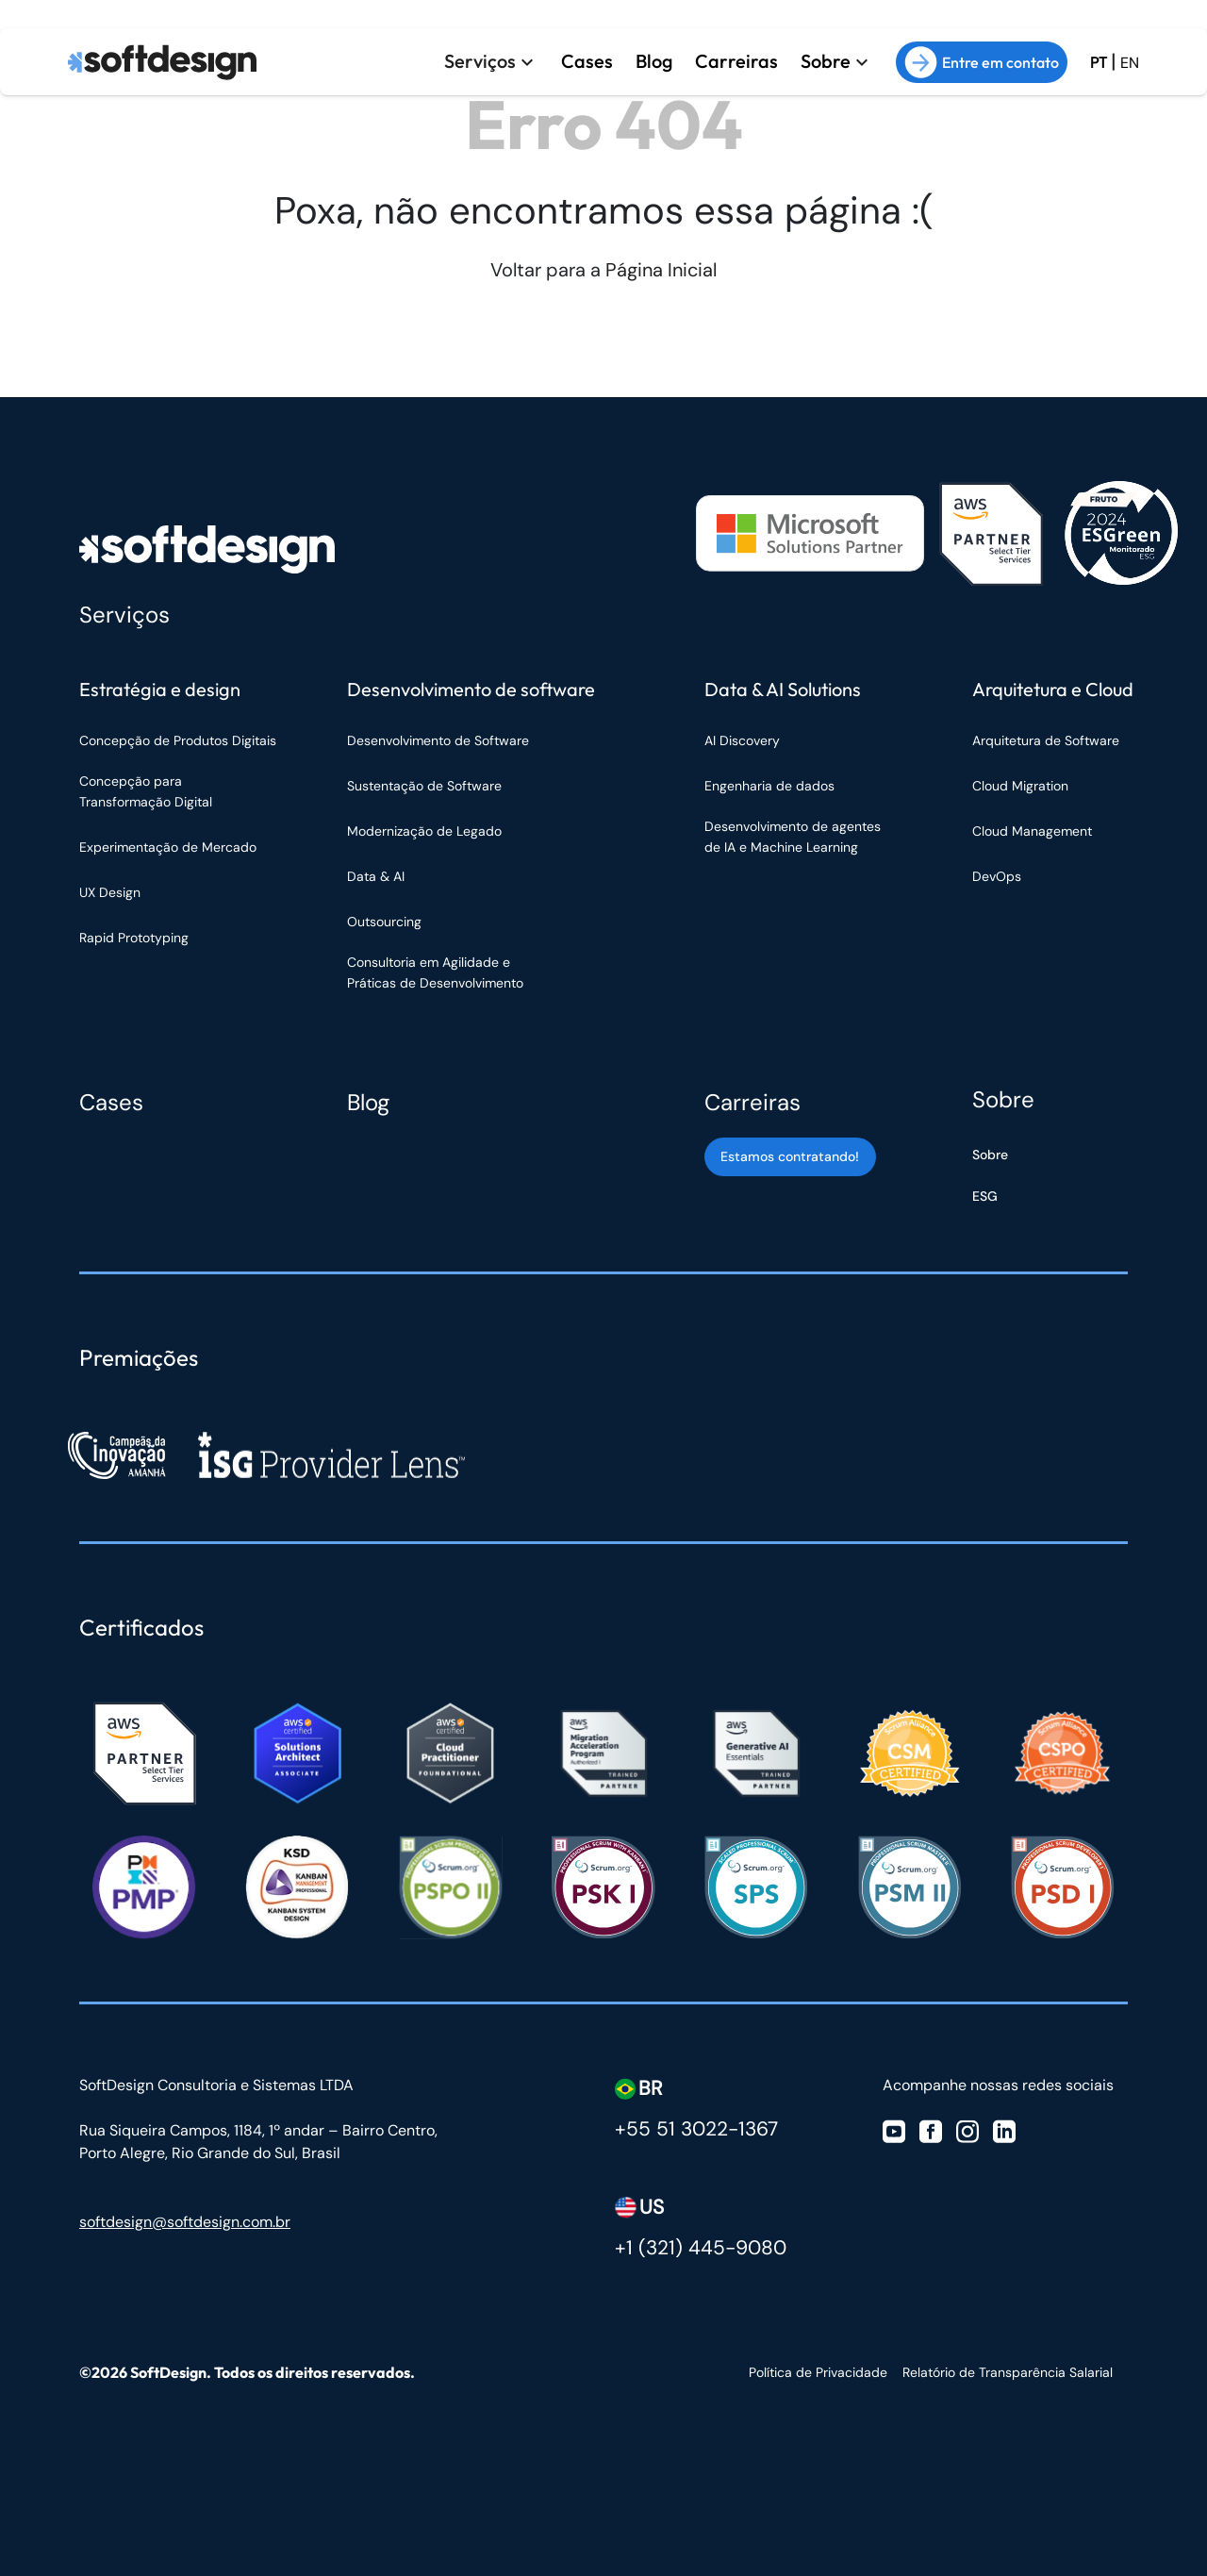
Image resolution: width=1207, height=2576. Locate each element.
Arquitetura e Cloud (1052, 689)
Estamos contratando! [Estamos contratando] (789, 1156)
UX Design (110, 892)
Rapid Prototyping (135, 937)
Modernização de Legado (424, 831)
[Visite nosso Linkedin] (1004, 2130)
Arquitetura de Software (1045, 740)
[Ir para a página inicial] (162, 62)
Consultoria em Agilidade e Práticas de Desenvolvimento (435, 972)
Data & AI (376, 876)
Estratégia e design (159, 689)
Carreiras (736, 61)
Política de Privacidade (818, 2372)
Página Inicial (661, 270)
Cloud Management (1032, 831)
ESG (985, 1196)
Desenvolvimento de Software (438, 740)
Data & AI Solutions (782, 689)
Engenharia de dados (769, 785)
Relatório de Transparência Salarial (1007, 2372)
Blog (653, 61)
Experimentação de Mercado (167, 847)
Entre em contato (981, 62)
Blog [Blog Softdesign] (368, 1102)
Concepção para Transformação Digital (147, 791)
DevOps (996, 876)
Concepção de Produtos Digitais (177, 740)
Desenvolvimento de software (471, 689)
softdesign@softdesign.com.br (184, 2222)
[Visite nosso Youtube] (894, 2130)
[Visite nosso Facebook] (930, 2130)
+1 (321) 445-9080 (700, 2248)
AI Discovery (742, 740)
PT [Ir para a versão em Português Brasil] (1098, 63)
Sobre (826, 61)
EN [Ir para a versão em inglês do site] (1129, 63)
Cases (586, 61)
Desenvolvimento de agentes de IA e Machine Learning (792, 837)
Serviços (479, 61)
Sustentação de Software (424, 785)
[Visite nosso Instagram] (967, 2130)
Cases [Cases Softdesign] (111, 1102)
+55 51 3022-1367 (696, 2129)
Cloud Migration (1020, 785)
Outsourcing (384, 921)
